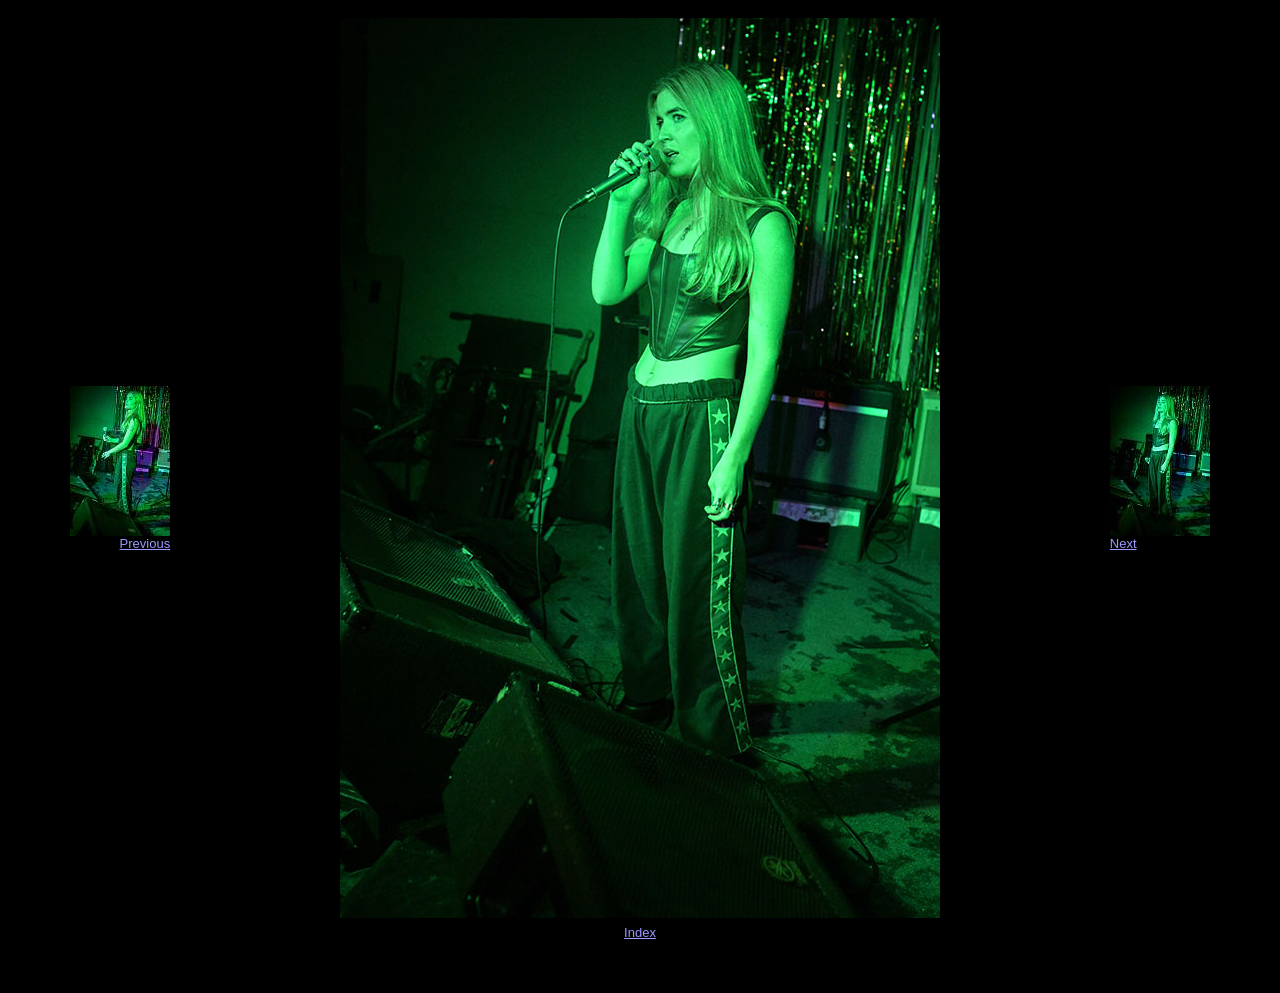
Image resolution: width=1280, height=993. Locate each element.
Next (1123, 543)
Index (640, 932)
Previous (145, 543)
